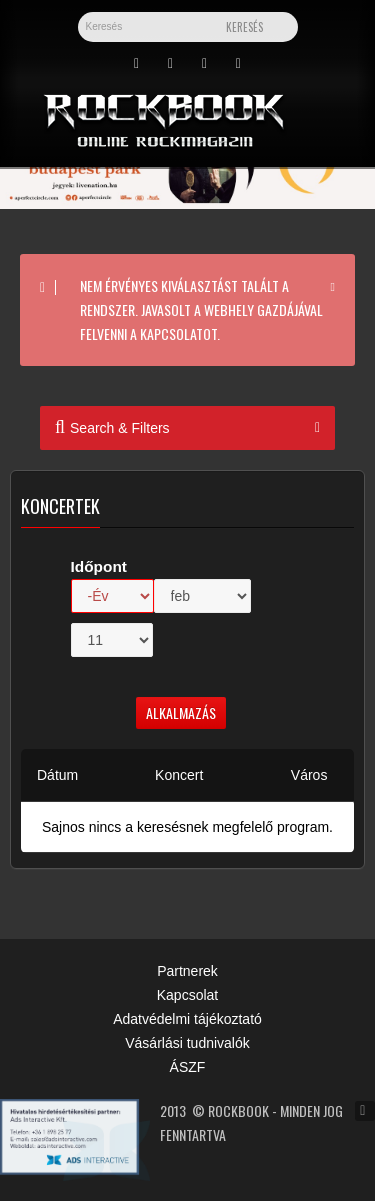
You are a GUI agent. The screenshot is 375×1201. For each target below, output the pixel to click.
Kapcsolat (187, 995)
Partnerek (187, 971)
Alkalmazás (181, 712)
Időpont (99, 566)
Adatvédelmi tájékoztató (187, 1019)
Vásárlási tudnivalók (187, 1043)
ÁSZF (188, 1067)
